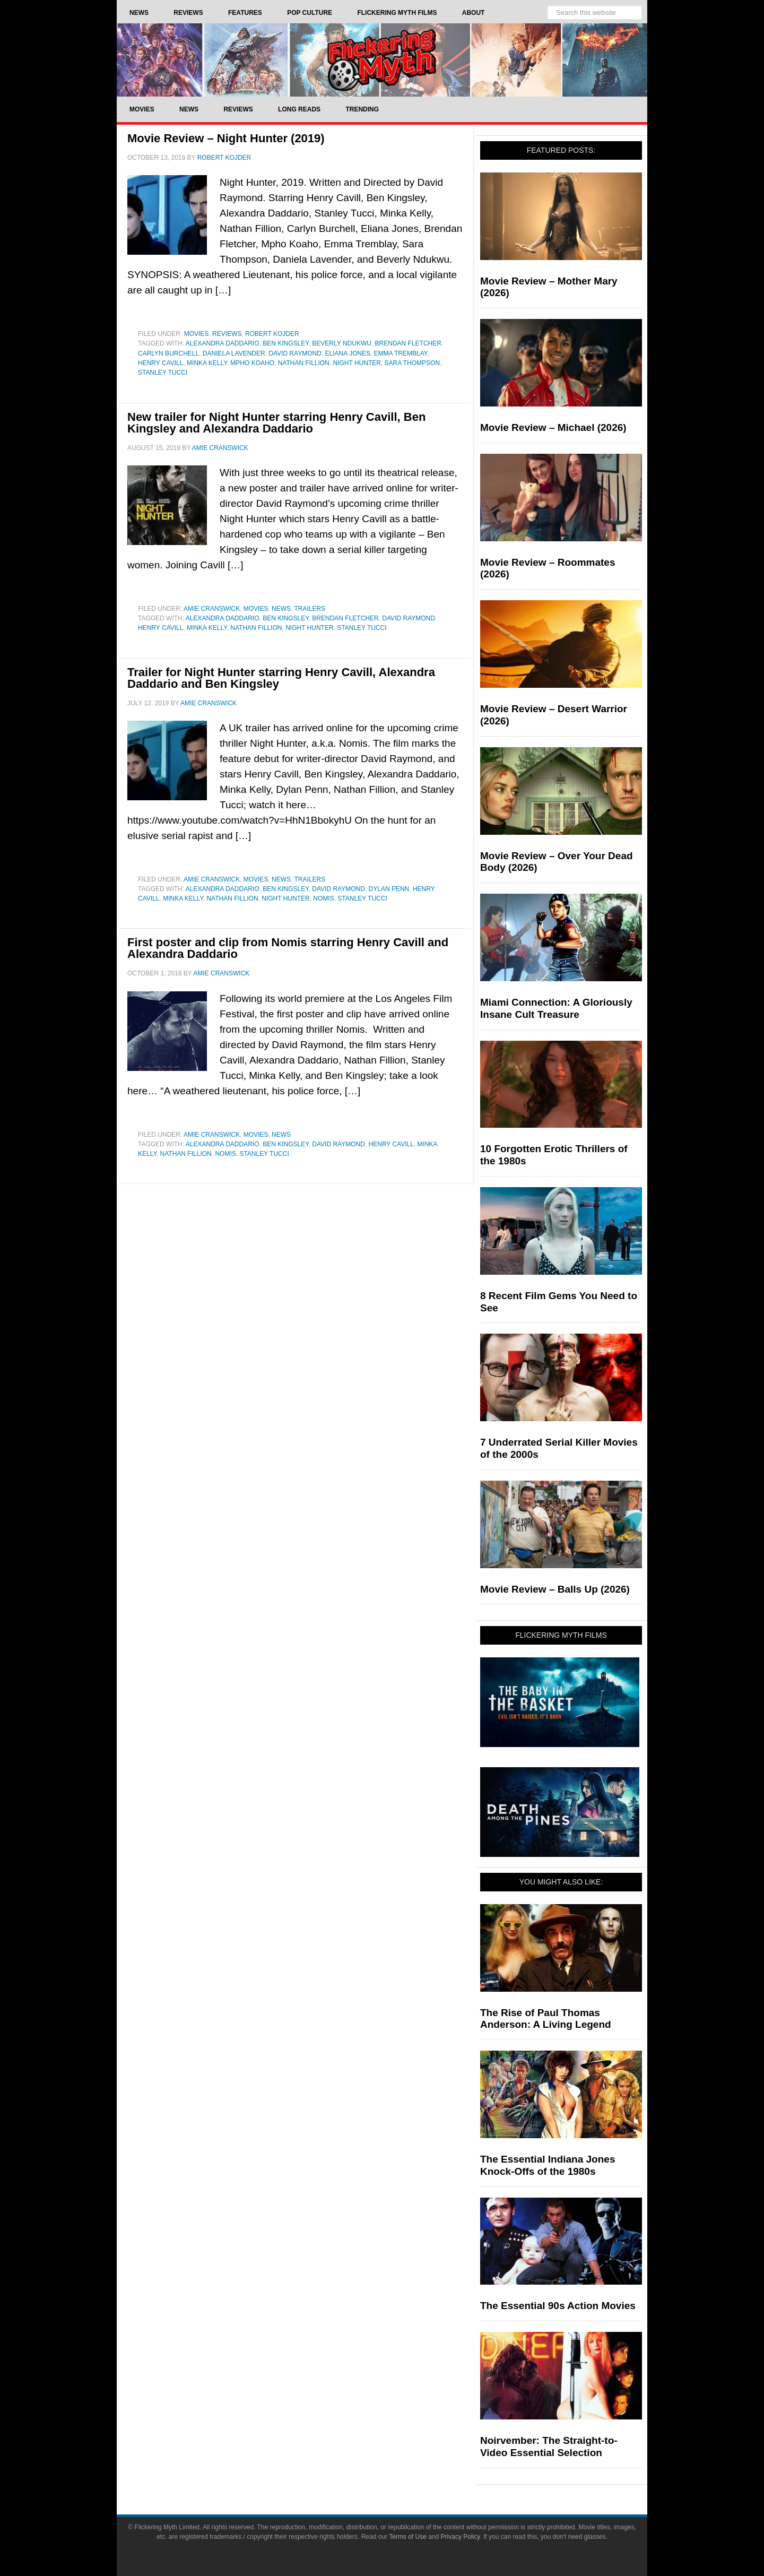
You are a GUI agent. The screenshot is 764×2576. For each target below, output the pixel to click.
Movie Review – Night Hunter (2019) (226, 138)
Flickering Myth (382, 59)
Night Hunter (356, 363)
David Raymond (295, 353)
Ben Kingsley (285, 343)
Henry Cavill (160, 363)
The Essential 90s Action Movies (558, 2305)
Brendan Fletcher (408, 343)
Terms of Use (408, 2536)
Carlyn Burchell (168, 353)
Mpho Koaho (252, 363)
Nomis (323, 898)
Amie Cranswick (212, 608)
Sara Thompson (412, 363)
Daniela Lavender (234, 353)
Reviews (226, 334)
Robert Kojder (272, 334)
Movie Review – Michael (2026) (553, 427)
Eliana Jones (347, 353)
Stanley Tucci (162, 372)
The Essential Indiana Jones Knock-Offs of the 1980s (547, 2165)
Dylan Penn (389, 889)
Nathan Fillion (303, 363)
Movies (196, 334)
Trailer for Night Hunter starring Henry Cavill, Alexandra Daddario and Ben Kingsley (281, 677)
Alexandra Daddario (222, 343)
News (281, 608)
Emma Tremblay (401, 353)
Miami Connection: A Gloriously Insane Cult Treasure (556, 1008)
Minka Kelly (207, 363)
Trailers (310, 608)
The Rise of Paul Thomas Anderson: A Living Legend (545, 2018)
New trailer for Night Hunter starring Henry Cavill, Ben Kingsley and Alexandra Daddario (276, 422)
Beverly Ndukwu (341, 343)
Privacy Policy (460, 2536)
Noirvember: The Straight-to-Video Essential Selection (549, 2446)
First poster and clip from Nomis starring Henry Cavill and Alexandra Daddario (287, 948)
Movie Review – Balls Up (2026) (555, 1589)
